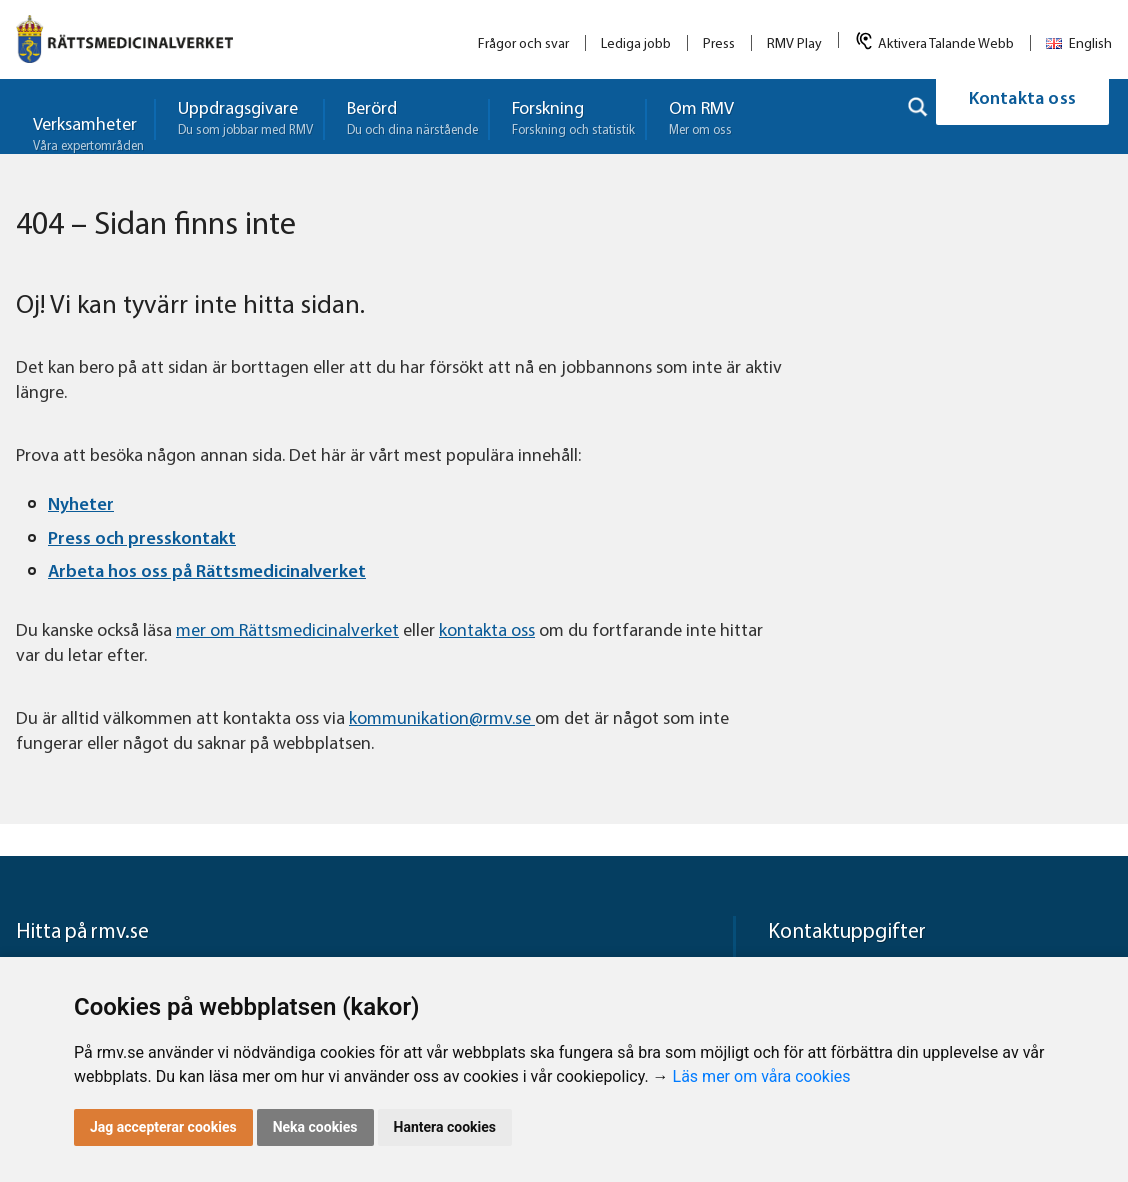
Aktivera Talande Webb (946, 44)
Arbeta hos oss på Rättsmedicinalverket (207, 572)
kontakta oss (487, 631)
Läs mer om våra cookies (762, 1076)
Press (719, 44)
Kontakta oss (1022, 116)
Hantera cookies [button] (445, 1127)
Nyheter (81, 505)
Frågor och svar (523, 44)
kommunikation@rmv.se (442, 719)
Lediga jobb (636, 44)
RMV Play (794, 44)
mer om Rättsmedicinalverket (287, 631)
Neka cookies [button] (315, 1127)
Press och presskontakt (142, 539)
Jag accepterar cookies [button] (163, 1127)
